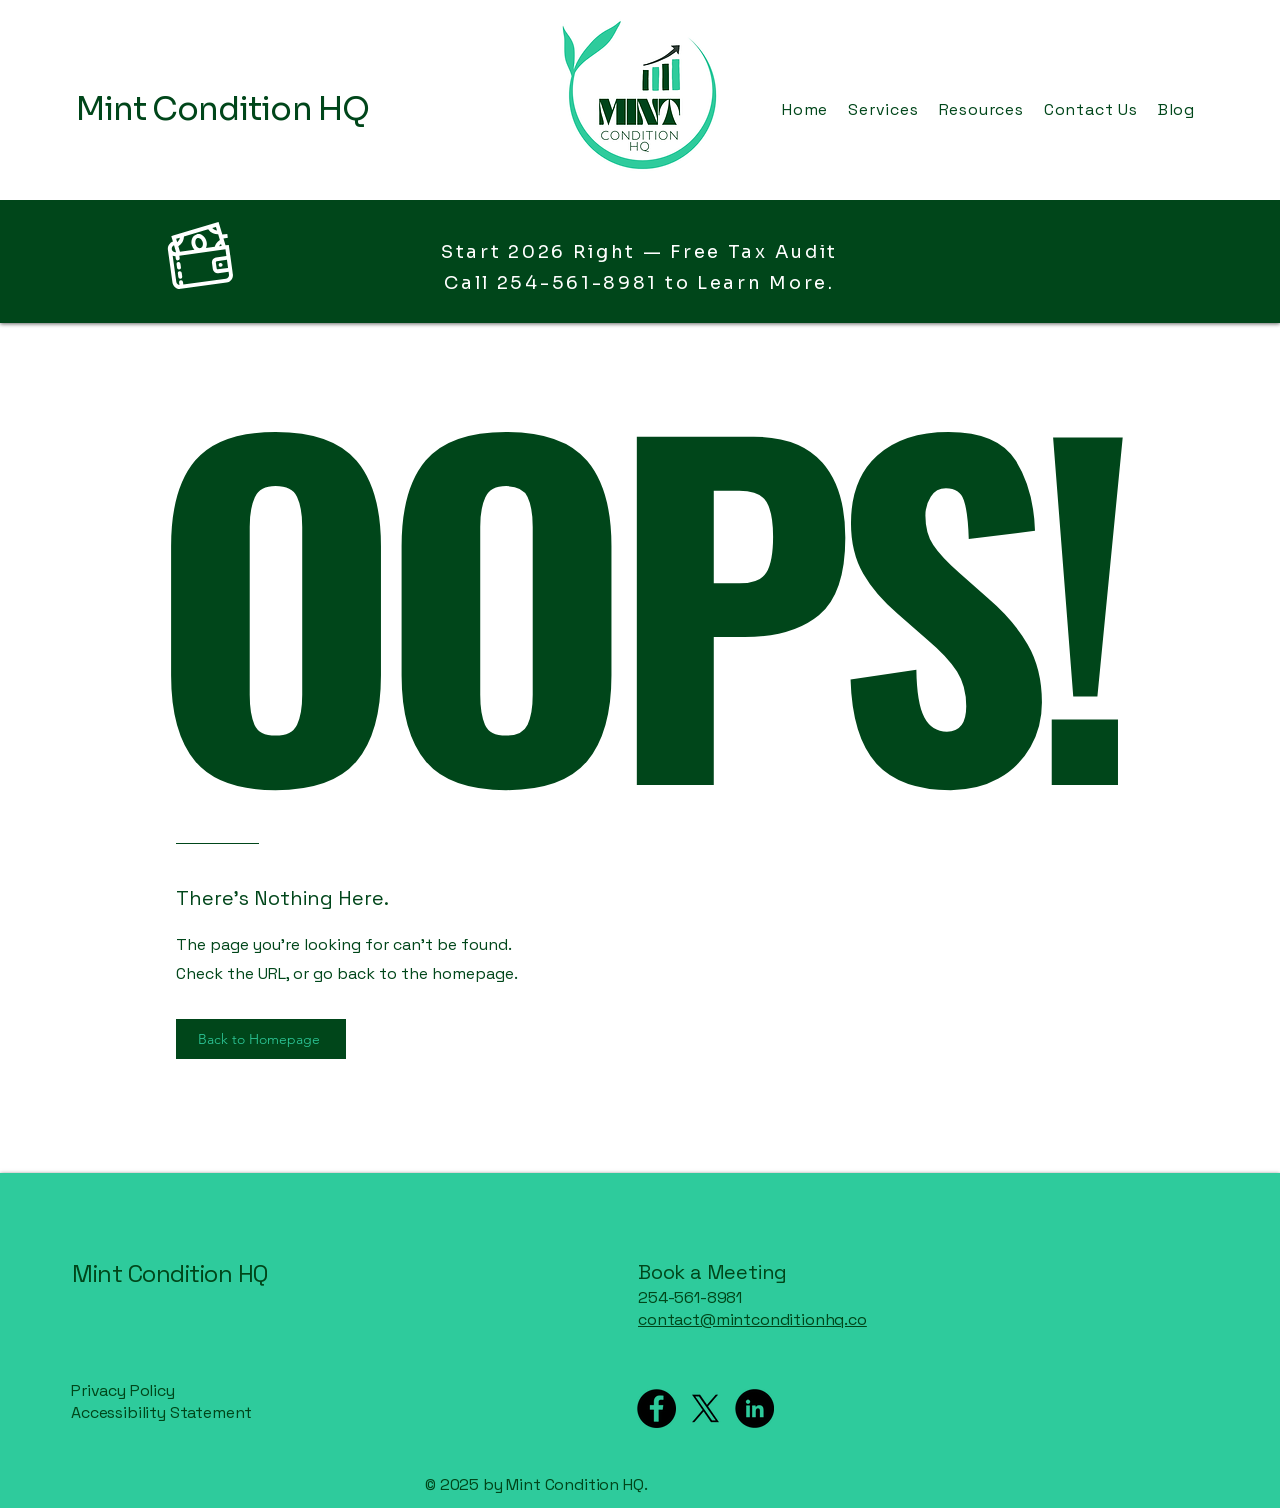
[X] (705, 1408)
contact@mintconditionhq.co (752, 1319)
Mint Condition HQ (170, 1273)
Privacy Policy (123, 1390)
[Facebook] (656, 1408)
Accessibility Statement (161, 1412)
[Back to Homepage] (261, 1039)
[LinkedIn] (754, 1408)
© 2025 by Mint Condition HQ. (538, 1484)
